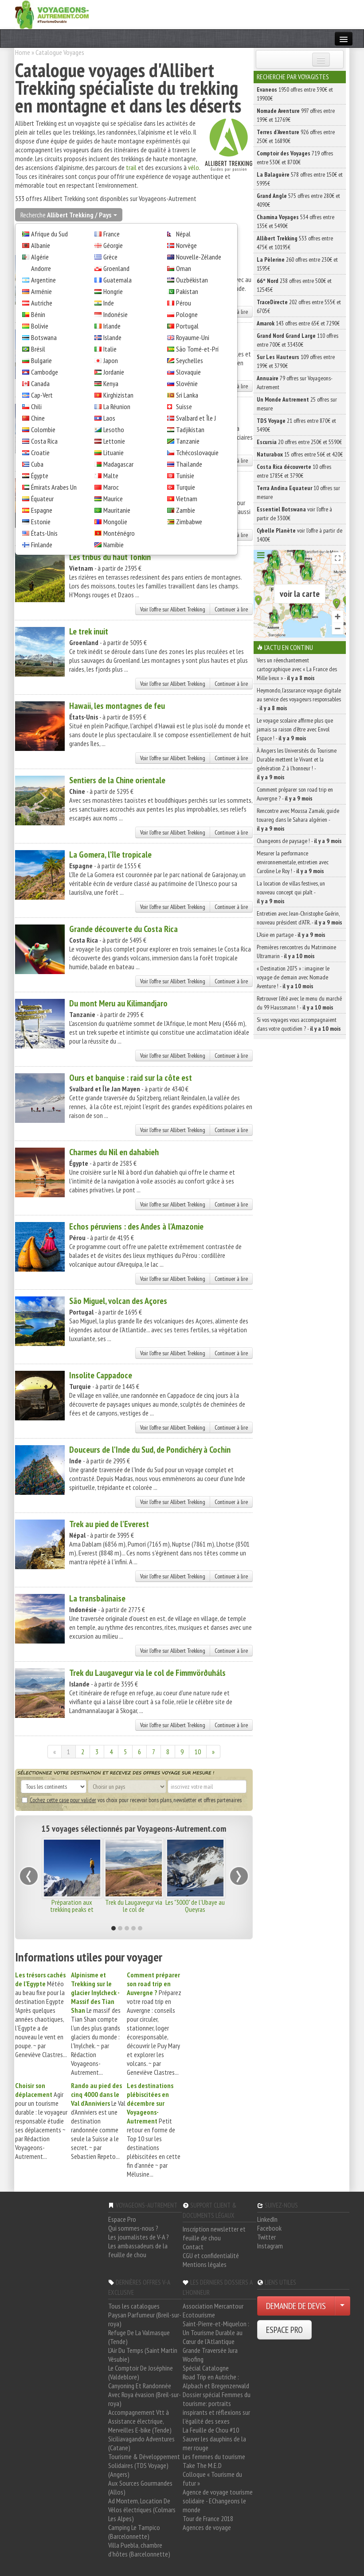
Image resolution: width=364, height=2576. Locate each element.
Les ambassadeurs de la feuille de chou (138, 2250)
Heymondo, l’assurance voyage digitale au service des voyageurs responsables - (299, 699)
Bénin (38, 314)
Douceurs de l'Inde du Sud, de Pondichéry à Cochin (150, 1449)
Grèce (110, 256)
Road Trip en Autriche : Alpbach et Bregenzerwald (216, 2381)
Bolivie (39, 325)
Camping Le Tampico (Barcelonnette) (134, 2532)
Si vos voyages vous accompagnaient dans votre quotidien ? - (299, 1024)
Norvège (186, 245)
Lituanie (113, 452)
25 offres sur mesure (297, 403)
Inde (108, 302)
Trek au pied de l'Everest (109, 1524)
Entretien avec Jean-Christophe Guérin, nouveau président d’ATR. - (299, 917)
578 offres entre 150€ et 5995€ (300, 178)
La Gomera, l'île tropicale (110, 854)
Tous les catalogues (134, 2305)
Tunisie (185, 475)
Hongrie (113, 291)
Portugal (187, 325)
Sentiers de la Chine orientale (117, 780)
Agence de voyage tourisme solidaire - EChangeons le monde (218, 2500)
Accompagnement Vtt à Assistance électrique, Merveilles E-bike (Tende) (140, 2421)
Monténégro (119, 533)
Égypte (39, 475)
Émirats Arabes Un (54, 487)
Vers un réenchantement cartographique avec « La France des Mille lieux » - (297, 669)
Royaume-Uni (192, 337)
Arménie (41, 291)
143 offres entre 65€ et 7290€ (298, 323)
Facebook (269, 2228)
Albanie (40, 245)
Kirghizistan (118, 395)
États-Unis (44, 533)
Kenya (110, 383)
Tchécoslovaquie (197, 452)
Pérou (183, 302)
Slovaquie (188, 371)
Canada (40, 383)
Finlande (41, 544)
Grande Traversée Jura (210, 2350)
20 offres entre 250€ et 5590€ (299, 442)
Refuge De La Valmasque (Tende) (139, 2337)
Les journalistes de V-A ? (138, 2236)
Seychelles (189, 360)
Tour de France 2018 (208, 2518)
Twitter (266, 2236)
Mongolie (115, 521)
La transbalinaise (97, 1598)
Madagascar (118, 464)
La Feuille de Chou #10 (211, 2429)
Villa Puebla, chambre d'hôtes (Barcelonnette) (139, 2549)
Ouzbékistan (192, 279)
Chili (36, 406)
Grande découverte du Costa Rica (123, 929)
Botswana (44, 337)
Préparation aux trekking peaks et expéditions (72, 1909)
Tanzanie (188, 441)
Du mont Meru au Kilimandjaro (118, 1003)
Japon (110, 360)
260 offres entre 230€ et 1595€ (297, 263)
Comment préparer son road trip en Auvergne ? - (295, 793)
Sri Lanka (187, 395)
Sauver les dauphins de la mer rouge (214, 2443)
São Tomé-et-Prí (197, 348)
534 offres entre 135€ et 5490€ (295, 221)
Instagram (270, 2245)
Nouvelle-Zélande (198, 256)
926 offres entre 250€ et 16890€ (296, 136)
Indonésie (115, 314)
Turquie (185, 487)
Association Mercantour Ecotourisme (213, 2310)
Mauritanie (116, 510)
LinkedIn (267, 2219)
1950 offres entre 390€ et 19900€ (295, 93)
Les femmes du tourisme (214, 2456)
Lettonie (114, 441)
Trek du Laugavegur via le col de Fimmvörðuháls (147, 1673)
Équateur (42, 498)
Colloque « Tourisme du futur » (212, 2478)
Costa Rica (44, 441)
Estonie (41, 521)
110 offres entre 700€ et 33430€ (297, 340)
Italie (110, 348)
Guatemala (117, 279)
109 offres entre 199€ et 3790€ (296, 361)
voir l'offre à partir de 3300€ (294, 513)
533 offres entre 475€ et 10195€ (295, 242)
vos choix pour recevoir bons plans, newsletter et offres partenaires (132, 1800)
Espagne (41, 510)
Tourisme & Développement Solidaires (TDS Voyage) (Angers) (144, 2465)
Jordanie (113, 371)
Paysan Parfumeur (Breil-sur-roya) (144, 2319)
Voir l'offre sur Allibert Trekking (172, 609)
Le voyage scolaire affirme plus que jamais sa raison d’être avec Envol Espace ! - (295, 729)
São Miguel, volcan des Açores (118, 1301)
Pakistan (187, 291)
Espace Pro (122, 2219)
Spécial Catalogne (206, 2367)
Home (22, 52)
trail (131, 167)
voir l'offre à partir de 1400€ (299, 534)
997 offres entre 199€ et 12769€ (296, 115)
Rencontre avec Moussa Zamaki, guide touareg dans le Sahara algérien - (298, 819)
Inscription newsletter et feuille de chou (214, 2233)
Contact (193, 2246)
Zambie (185, 510)
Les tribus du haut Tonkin (110, 557)
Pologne (187, 314)
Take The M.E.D (202, 2465)
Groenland (116, 268)
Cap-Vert (42, 395)
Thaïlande (189, 464)
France (111, 233)
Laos (109, 418)
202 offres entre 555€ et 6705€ (299, 306)
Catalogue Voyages (59, 52)
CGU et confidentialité (211, 2255)
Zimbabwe (189, 521)
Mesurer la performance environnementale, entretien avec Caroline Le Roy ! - (293, 862)
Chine (38, 418)
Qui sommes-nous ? (133, 2228)
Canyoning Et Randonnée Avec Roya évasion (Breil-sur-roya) (144, 2394)
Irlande (112, 325)
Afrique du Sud (49, 233)
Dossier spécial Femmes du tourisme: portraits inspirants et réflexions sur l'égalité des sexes (216, 2407)
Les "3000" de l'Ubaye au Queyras (195, 1906)
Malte (110, 475)
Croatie (40, 452)
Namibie (113, 544)
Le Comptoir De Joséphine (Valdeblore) (140, 2372)
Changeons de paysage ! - (299, 841)
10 (198, 1751)
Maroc (111, 487)
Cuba (37, 464)
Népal (183, 233)
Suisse (184, 406)
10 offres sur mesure (298, 492)
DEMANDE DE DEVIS (296, 2306)
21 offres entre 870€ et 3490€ (296, 425)
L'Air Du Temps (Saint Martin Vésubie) (142, 2354)
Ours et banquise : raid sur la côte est (130, 1077)
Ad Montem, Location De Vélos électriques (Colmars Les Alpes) (142, 2509)
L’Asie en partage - (291, 935)
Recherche (68, 214)
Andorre (41, 268)
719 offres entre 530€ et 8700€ (295, 157)
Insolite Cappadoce (100, 1375)
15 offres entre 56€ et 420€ (300, 454)
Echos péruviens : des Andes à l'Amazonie (136, 1226)
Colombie (43, 429)
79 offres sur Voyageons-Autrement (295, 382)
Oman (183, 268)
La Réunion (116, 406)
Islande (112, 337)
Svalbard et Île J (196, 418)
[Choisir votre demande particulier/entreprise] (342, 2306)
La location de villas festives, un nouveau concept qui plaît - (291, 892)
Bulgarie (41, 360)
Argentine (43, 279)
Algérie (40, 256)
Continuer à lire (231, 609)
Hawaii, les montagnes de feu (117, 706)
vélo (193, 167)
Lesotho (113, 429)
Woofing (193, 2359)
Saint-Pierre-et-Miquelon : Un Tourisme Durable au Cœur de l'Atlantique (216, 2332)
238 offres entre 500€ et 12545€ (294, 285)
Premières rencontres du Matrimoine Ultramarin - (296, 951)
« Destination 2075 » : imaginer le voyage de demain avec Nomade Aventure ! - (293, 977)
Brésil (38, 348)
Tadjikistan (190, 429)
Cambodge (44, 371)
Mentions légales (205, 2264)
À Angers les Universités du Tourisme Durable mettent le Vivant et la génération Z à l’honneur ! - (297, 763)
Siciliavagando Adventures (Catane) (141, 2443)
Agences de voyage (207, 2527)
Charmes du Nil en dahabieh (114, 1152)
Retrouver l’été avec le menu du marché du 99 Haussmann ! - (299, 1002)
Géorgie (113, 245)
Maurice (113, 498)
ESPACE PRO (284, 2330)
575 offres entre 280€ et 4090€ (298, 200)
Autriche (41, 302)
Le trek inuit (88, 631)
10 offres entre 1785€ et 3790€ (294, 471)
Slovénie (187, 383)
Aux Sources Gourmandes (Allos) (140, 2487)
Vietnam (186, 498)
